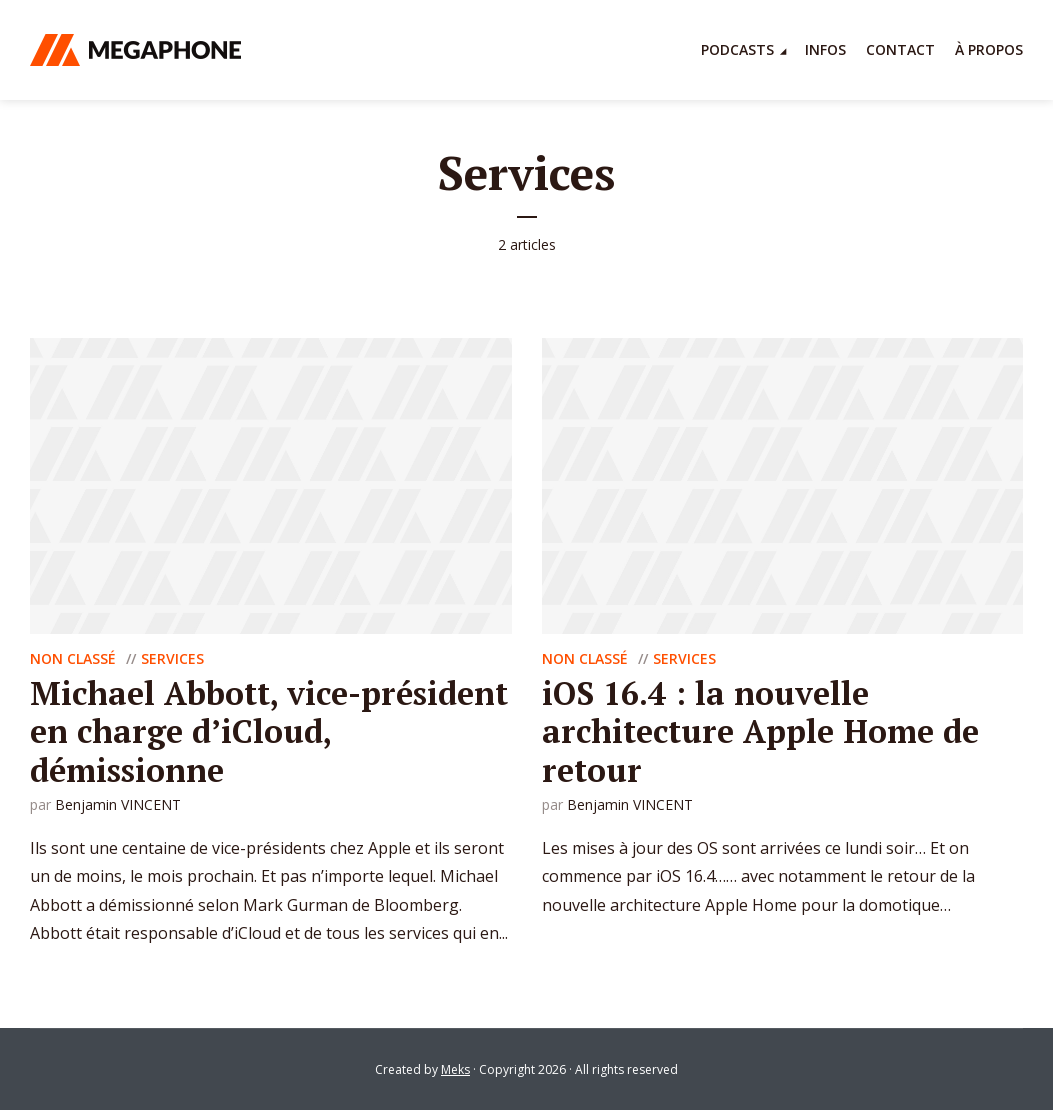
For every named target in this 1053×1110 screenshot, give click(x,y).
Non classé (73, 658)
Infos (825, 49)
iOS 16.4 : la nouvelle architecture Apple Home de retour (760, 731)
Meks (455, 1069)
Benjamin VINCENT (118, 804)
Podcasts (737, 49)
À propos (989, 49)
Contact (900, 49)
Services (172, 658)
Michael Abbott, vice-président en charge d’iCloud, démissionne (269, 731)
